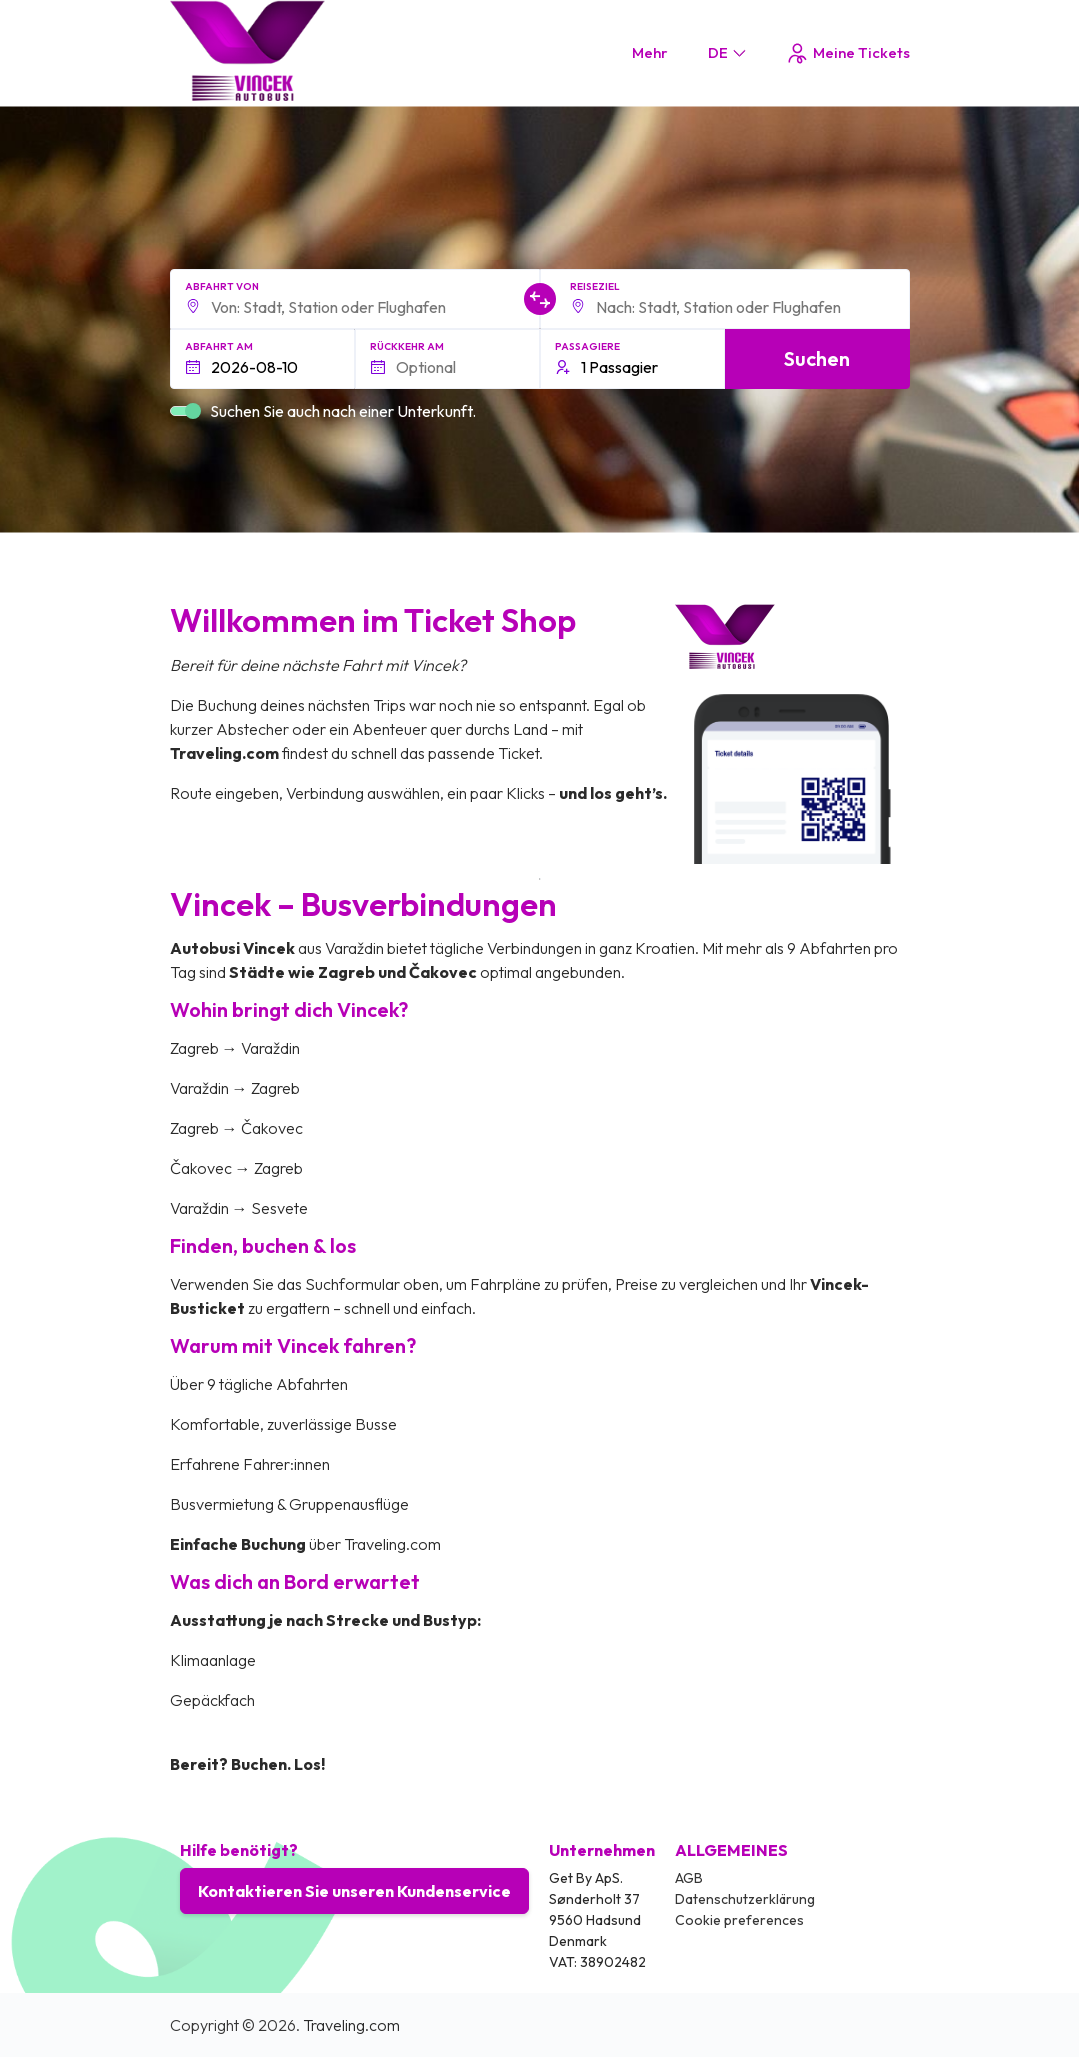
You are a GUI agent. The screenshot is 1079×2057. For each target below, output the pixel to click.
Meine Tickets (847, 53)
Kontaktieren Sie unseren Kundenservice (354, 1891)
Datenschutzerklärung (745, 1899)
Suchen (817, 358)
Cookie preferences (739, 1920)
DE (728, 52)
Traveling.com (351, 2025)
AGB (689, 1878)
